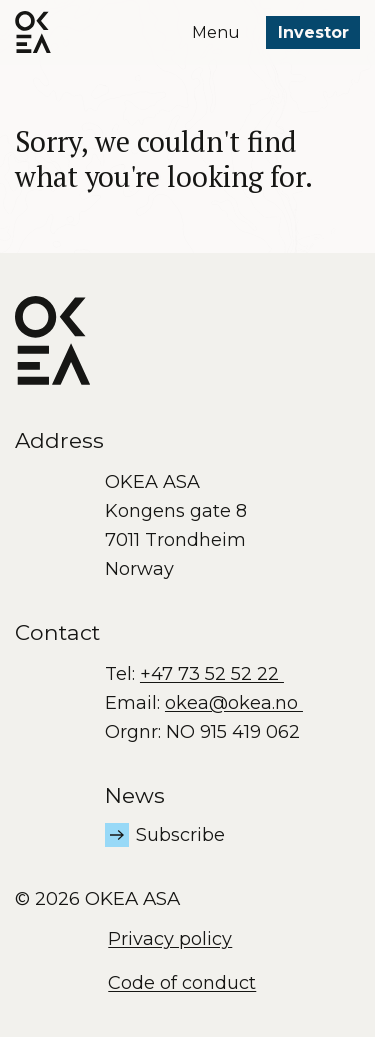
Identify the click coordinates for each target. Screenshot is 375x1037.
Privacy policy (170, 939)
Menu (216, 32)
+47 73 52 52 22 (212, 674)
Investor (313, 32)
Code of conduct (182, 983)
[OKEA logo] (33, 32)
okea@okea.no (234, 703)
